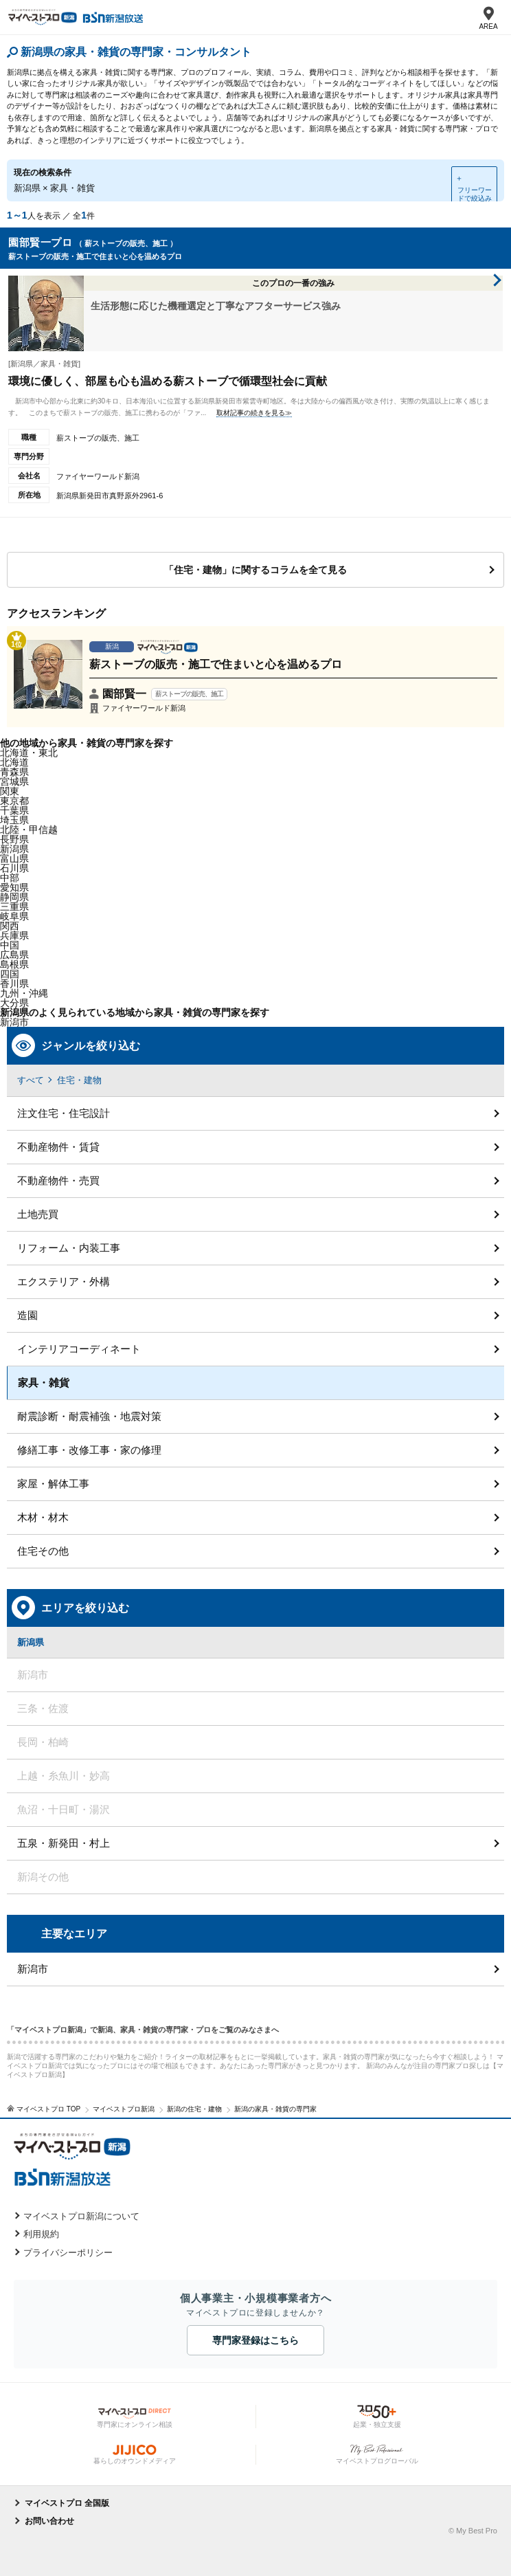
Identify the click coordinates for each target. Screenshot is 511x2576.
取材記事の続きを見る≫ (254, 413)
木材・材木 (43, 1517)
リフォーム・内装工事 (68, 1248)
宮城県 (14, 781)
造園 (27, 1315)
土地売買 (37, 1214)
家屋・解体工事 (53, 1483)
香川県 (14, 983)
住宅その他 (43, 1551)
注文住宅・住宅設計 (63, 1113)
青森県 (14, 771)
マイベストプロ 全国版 (67, 2503)
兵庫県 (14, 935)
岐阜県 (14, 916)
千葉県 (14, 810)
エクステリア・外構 (63, 1281)
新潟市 (32, 1969)
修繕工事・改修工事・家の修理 (89, 1450)
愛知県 (14, 887)
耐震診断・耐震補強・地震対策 (89, 1416)
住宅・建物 (79, 1080)
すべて (30, 1080)
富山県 (14, 858)
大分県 (14, 1002)
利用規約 (41, 2234)
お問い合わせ (49, 2521)
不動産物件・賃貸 (58, 1147)
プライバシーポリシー (68, 2252)
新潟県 (14, 848)
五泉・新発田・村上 (63, 1843)
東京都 (14, 800)
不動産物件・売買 (58, 1180)
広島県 (14, 954)
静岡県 (14, 896)
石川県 (14, 868)
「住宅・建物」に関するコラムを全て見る (255, 569)
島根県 (14, 964)
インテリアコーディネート (79, 1349)
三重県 (14, 906)
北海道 (14, 762)
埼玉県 (14, 819)
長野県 (14, 839)
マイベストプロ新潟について (81, 2216)
